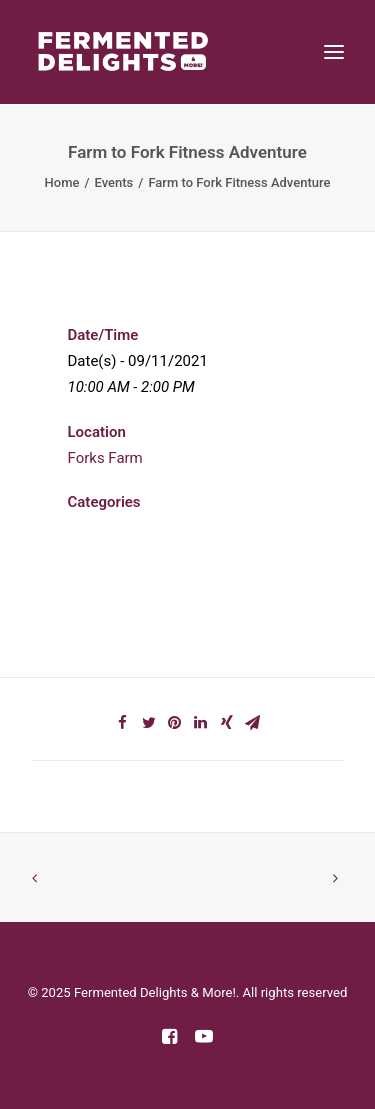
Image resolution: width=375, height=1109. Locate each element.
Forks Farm (105, 458)
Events (114, 182)
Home (62, 182)
